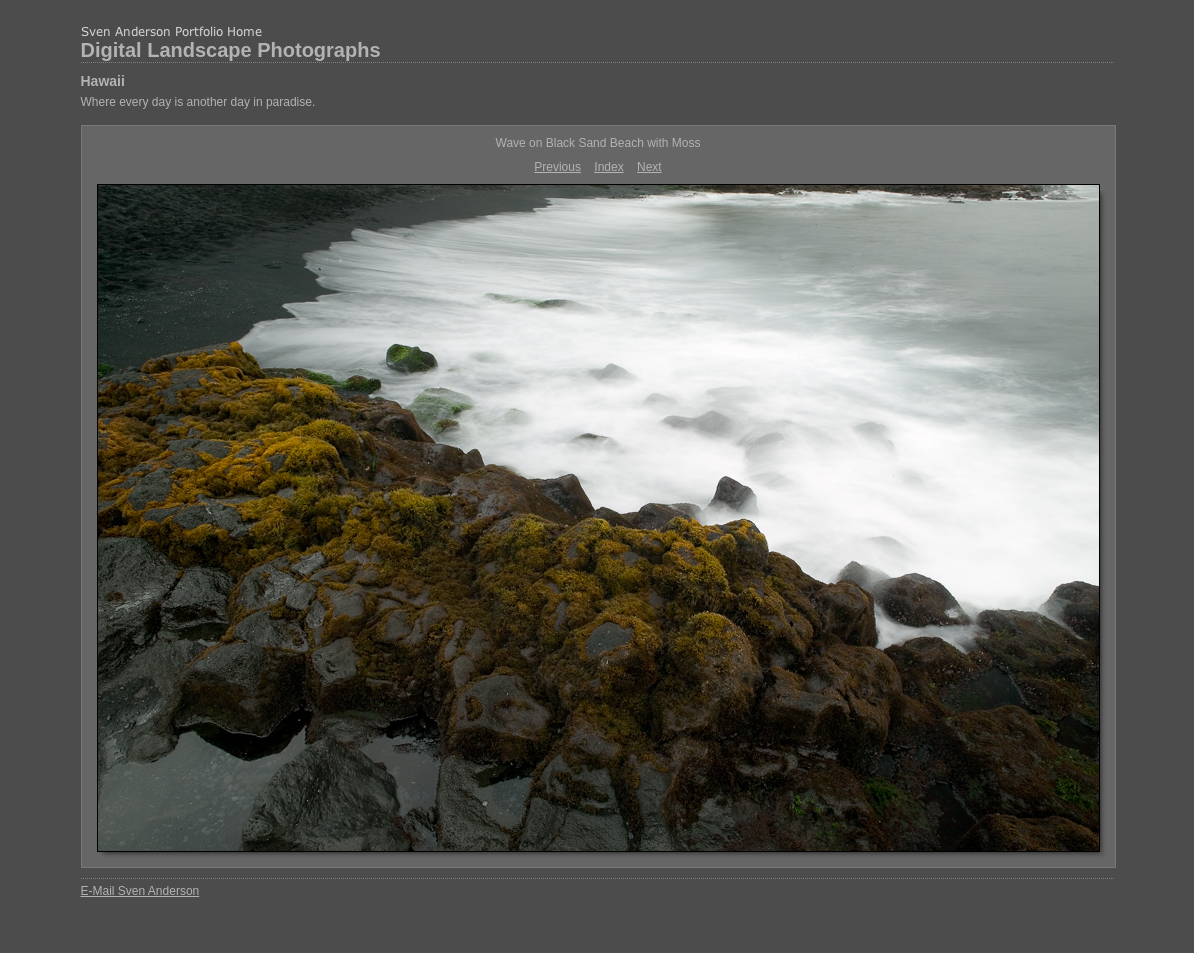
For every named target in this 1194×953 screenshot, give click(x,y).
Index (608, 167)
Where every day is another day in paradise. (198, 102)
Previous (557, 167)
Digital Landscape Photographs (231, 50)
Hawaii (103, 81)
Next (649, 167)
